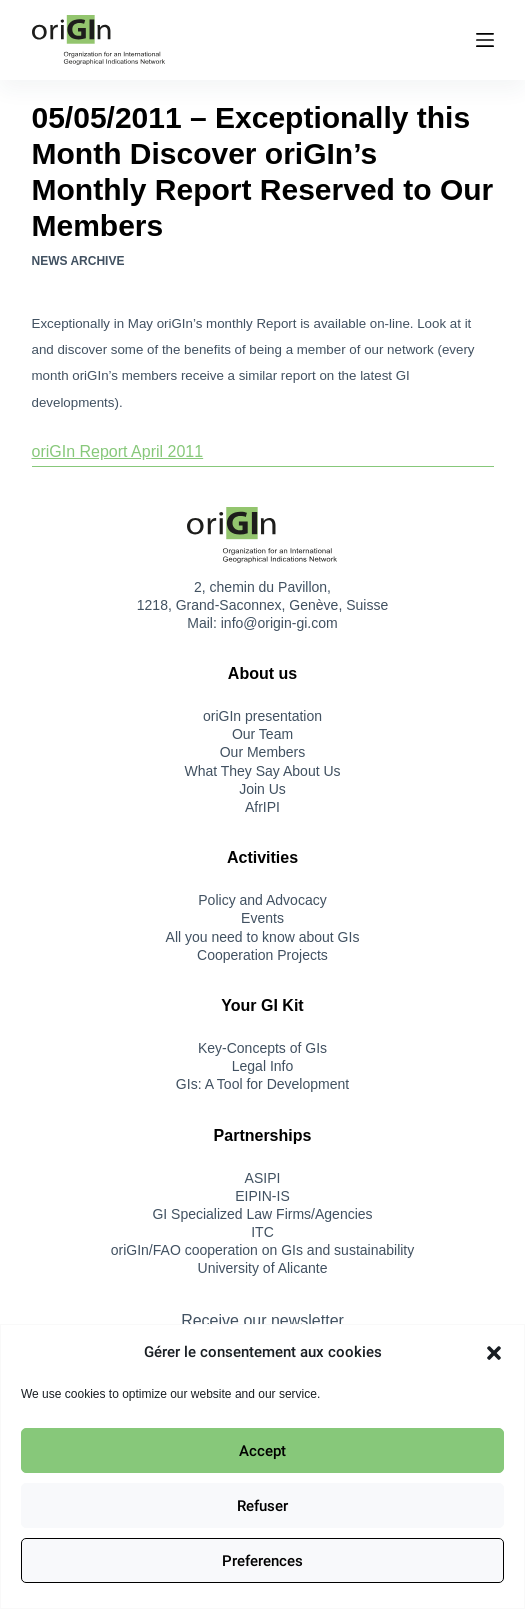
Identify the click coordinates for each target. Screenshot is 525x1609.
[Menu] (485, 40)
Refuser (262, 1506)
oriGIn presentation (262, 716)
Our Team (262, 734)
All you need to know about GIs (263, 937)
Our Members (263, 752)
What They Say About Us (262, 771)
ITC (262, 1232)
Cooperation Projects (262, 955)
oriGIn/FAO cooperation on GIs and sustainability (263, 1250)
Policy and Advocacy (262, 900)
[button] (494, 1353)
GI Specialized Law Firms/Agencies (262, 1214)
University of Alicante (263, 1268)
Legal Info (263, 1066)
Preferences (262, 1561)
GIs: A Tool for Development (262, 1084)
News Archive (78, 261)
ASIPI (263, 1178)
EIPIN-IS (262, 1196)
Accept (262, 1451)
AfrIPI (262, 807)
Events (262, 918)
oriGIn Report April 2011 (118, 451)
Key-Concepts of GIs (262, 1048)
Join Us (262, 789)
